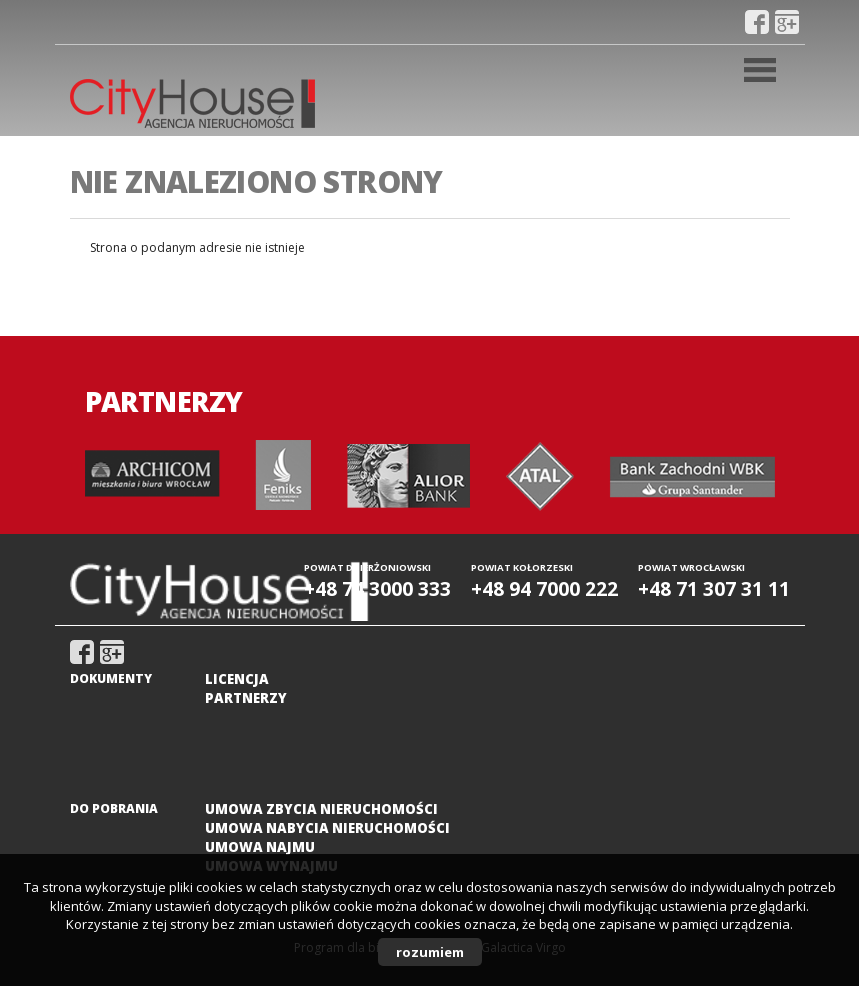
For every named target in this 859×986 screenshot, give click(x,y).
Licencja (237, 679)
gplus (787, 22)
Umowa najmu (260, 847)
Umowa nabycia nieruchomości (327, 828)
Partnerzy (246, 698)
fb (757, 22)
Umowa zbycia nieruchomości (321, 809)
